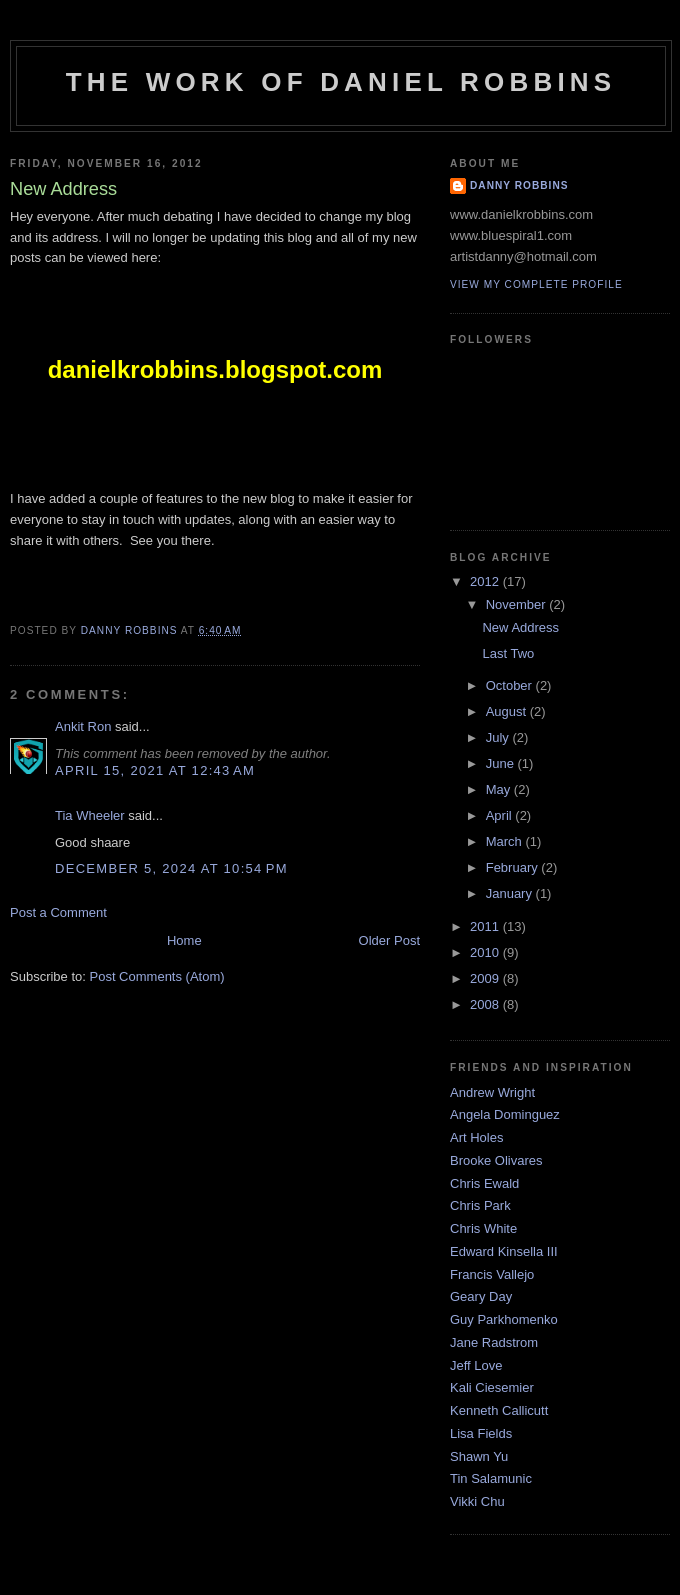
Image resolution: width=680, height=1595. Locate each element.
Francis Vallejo (492, 1274)
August (508, 711)
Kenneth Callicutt (499, 1410)
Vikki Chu (477, 1501)
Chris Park (480, 1205)
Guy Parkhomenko (504, 1319)
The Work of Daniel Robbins (341, 82)
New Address (520, 627)
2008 (486, 1004)
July (499, 737)
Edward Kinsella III (504, 1251)
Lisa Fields (481, 1433)
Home (184, 940)
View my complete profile (536, 284)
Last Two (508, 653)
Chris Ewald (484, 1183)
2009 (486, 978)
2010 (486, 952)
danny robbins (519, 185)
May (500, 789)
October (511, 685)
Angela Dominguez (505, 1114)
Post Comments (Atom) (157, 976)
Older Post (389, 940)
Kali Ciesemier (492, 1387)
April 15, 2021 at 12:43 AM (155, 770)
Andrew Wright (492, 1092)
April (501, 815)
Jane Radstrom (494, 1342)
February (514, 867)
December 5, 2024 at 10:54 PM (171, 868)
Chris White (483, 1228)
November (518, 604)
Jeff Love (476, 1365)
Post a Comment (58, 912)
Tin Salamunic (491, 1478)
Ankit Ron (83, 726)
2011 (486, 926)
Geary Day (481, 1296)
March (506, 841)
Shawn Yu (479, 1456)
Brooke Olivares (496, 1160)
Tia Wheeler (90, 815)
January (511, 893)
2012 (486, 581)
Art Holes (476, 1137)
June (502, 763)
